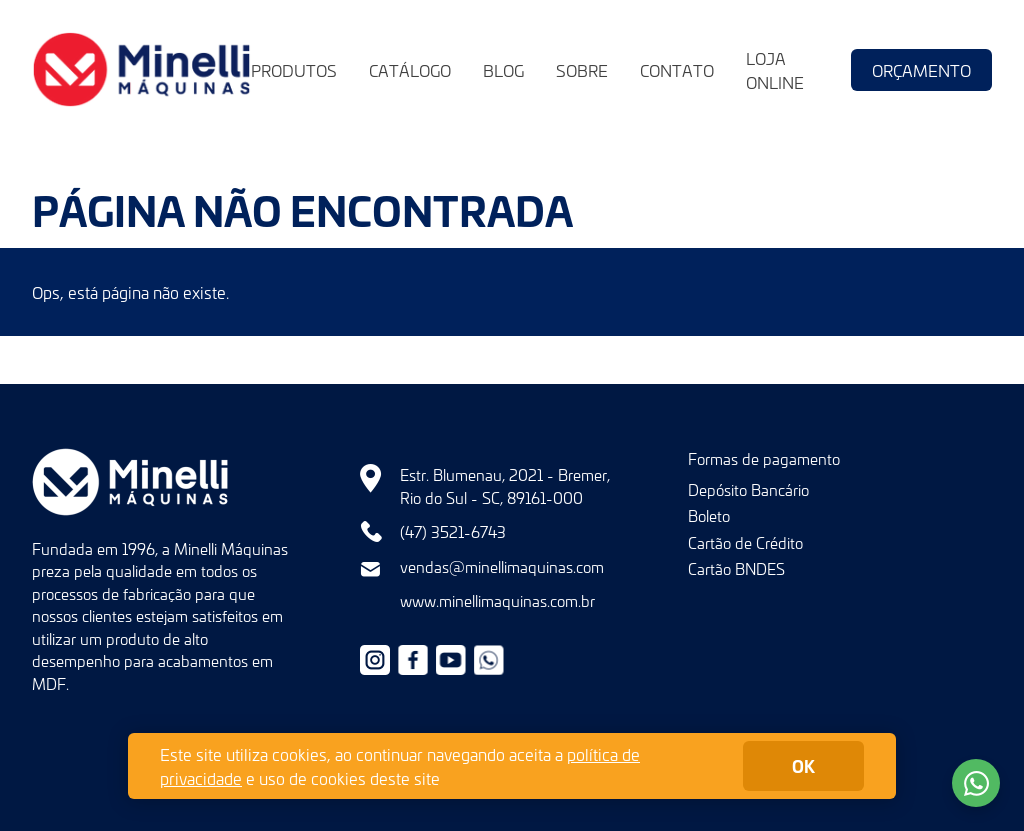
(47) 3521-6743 (453, 532)
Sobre (582, 70)
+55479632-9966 (489, 660)
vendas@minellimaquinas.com (502, 567)
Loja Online (775, 70)
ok (803, 765)
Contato (677, 70)
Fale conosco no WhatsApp (976, 783)
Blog (503, 70)
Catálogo (410, 70)
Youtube (451, 660)
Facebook (413, 660)
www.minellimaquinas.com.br (497, 601)
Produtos (294, 70)
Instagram (375, 660)
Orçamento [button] (921, 70)
